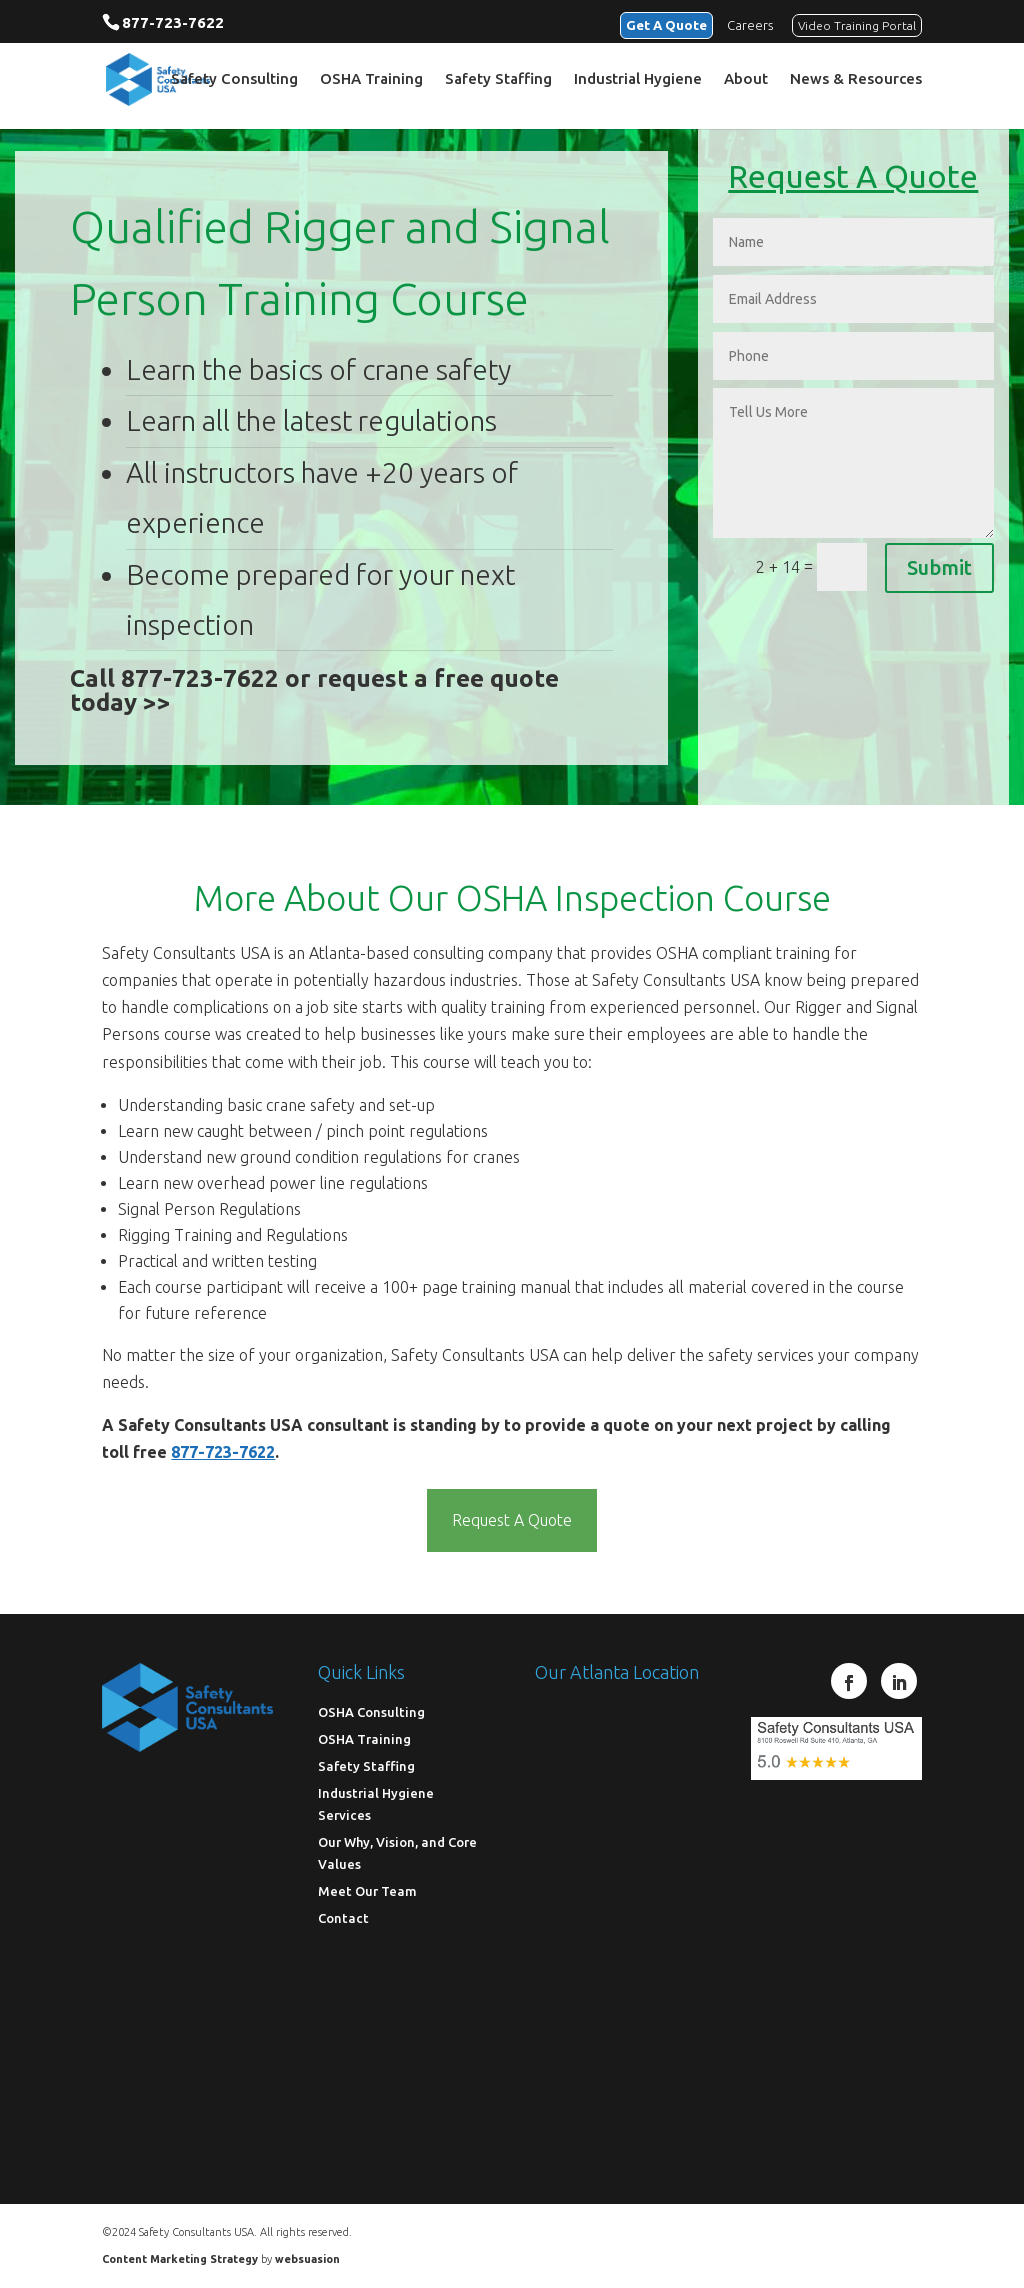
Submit (939, 567)
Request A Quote (512, 1520)
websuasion (307, 2259)
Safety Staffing (498, 80)
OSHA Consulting (371, 1712)
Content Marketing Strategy (180, 2259)
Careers (750, 24)
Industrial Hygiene (638, 80)
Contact (343, 1918)
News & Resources (856, 80)
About (746, 80)
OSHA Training (371, 80)
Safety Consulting (234, 80)
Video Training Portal (857, 24)
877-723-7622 (173, 22)
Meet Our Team (367, 1891)
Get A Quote (661, 24)
